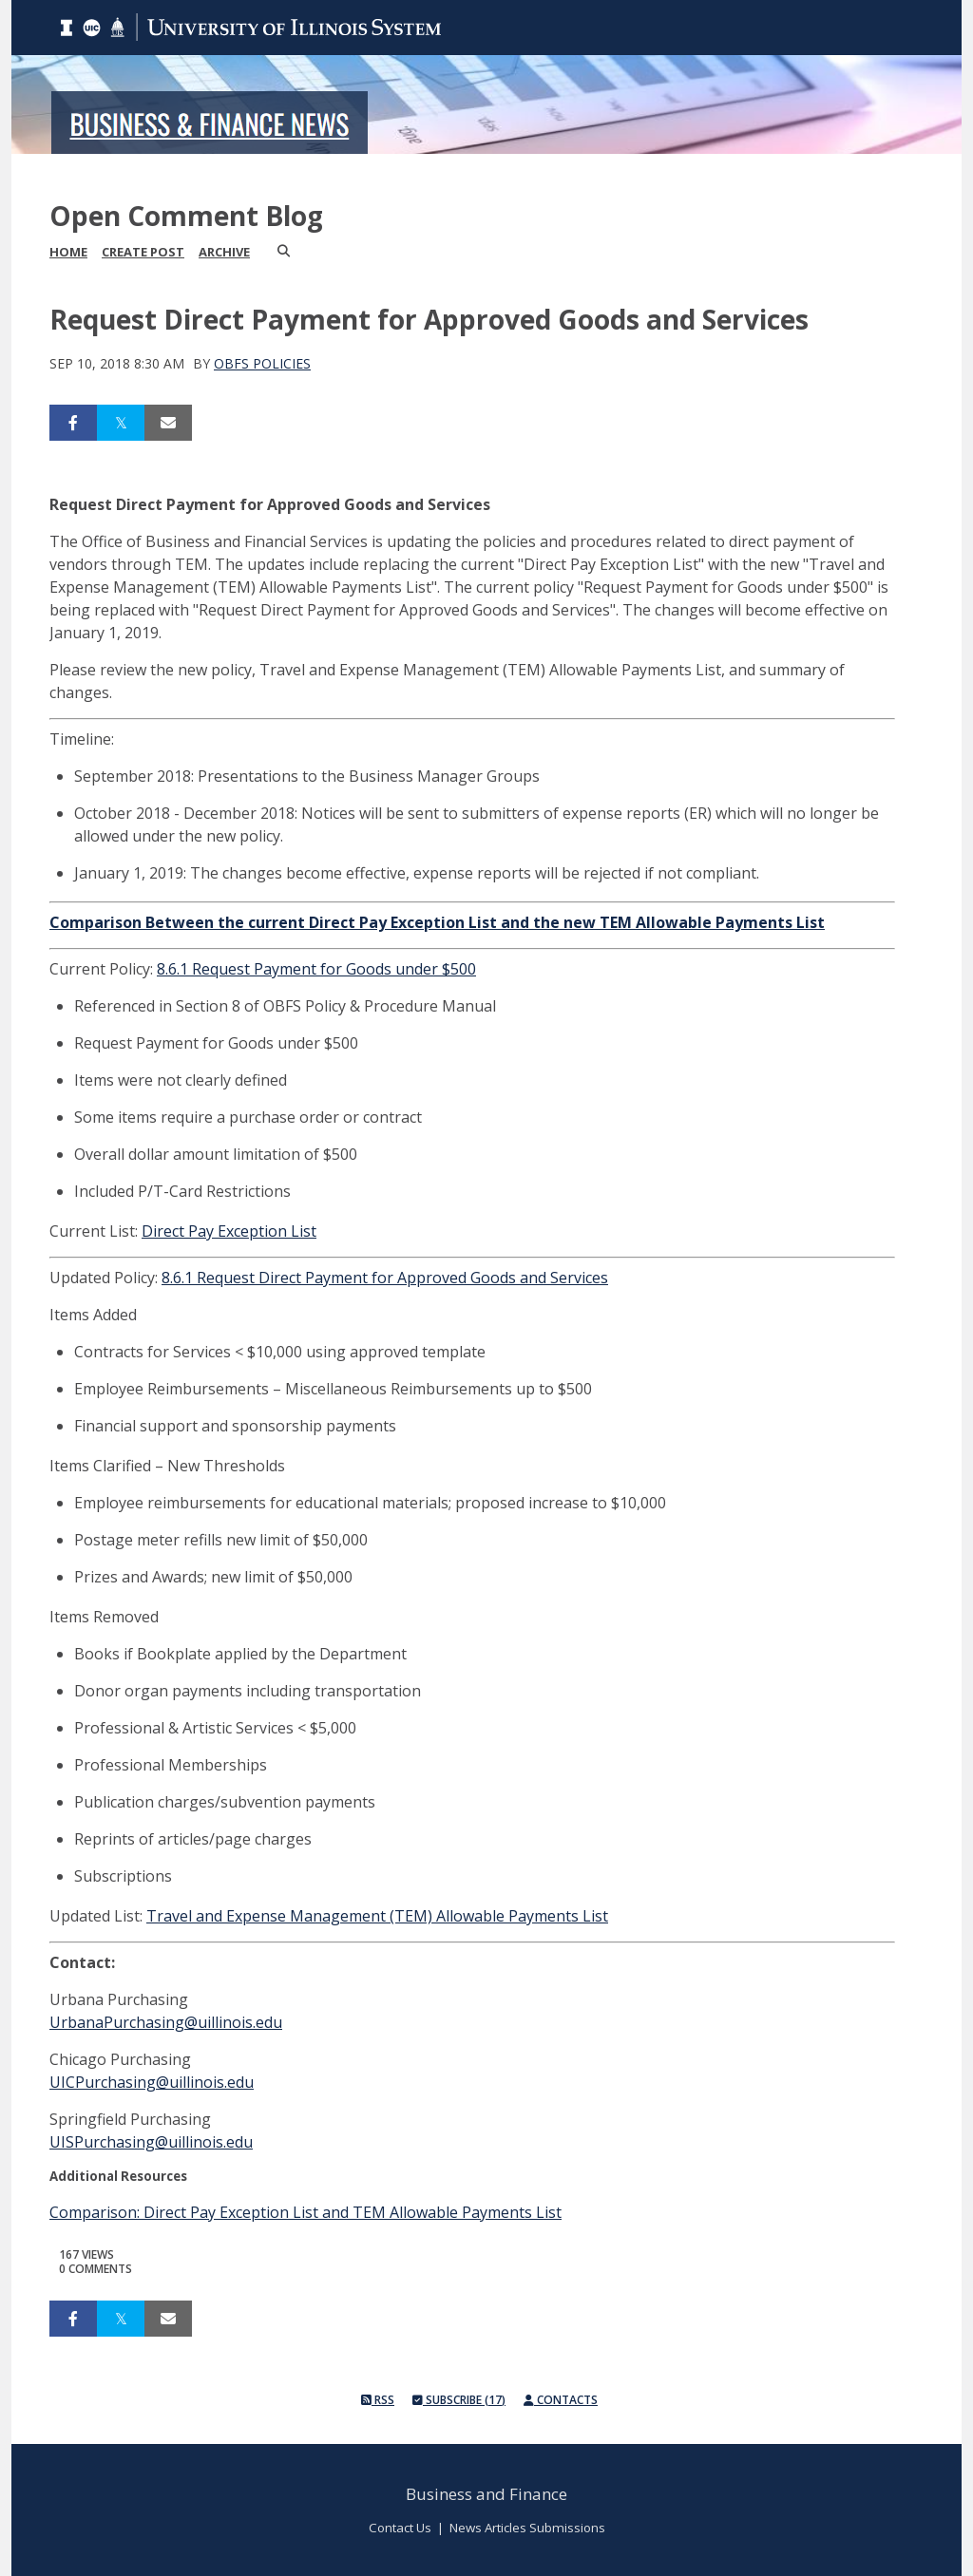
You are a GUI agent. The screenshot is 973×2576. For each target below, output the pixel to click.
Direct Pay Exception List (229, 1231)
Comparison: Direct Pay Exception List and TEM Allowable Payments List (305, 2212)
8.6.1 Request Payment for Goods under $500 (316, 968)
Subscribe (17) (459, 2400)
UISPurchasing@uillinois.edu (151, 2141)
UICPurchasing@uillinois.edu (151, 2082)
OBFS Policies (262, 363)
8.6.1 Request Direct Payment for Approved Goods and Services (385, 1277)
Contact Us (400, 2527)
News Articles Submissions (527, 2527)
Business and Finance (486, 2494)
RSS (377, 2400)
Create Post (143, 251)
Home (68, 251)
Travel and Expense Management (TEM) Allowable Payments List (377, 1915)
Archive (224, 251)
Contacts (561, 2400)
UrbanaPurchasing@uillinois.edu (165, 2022)
